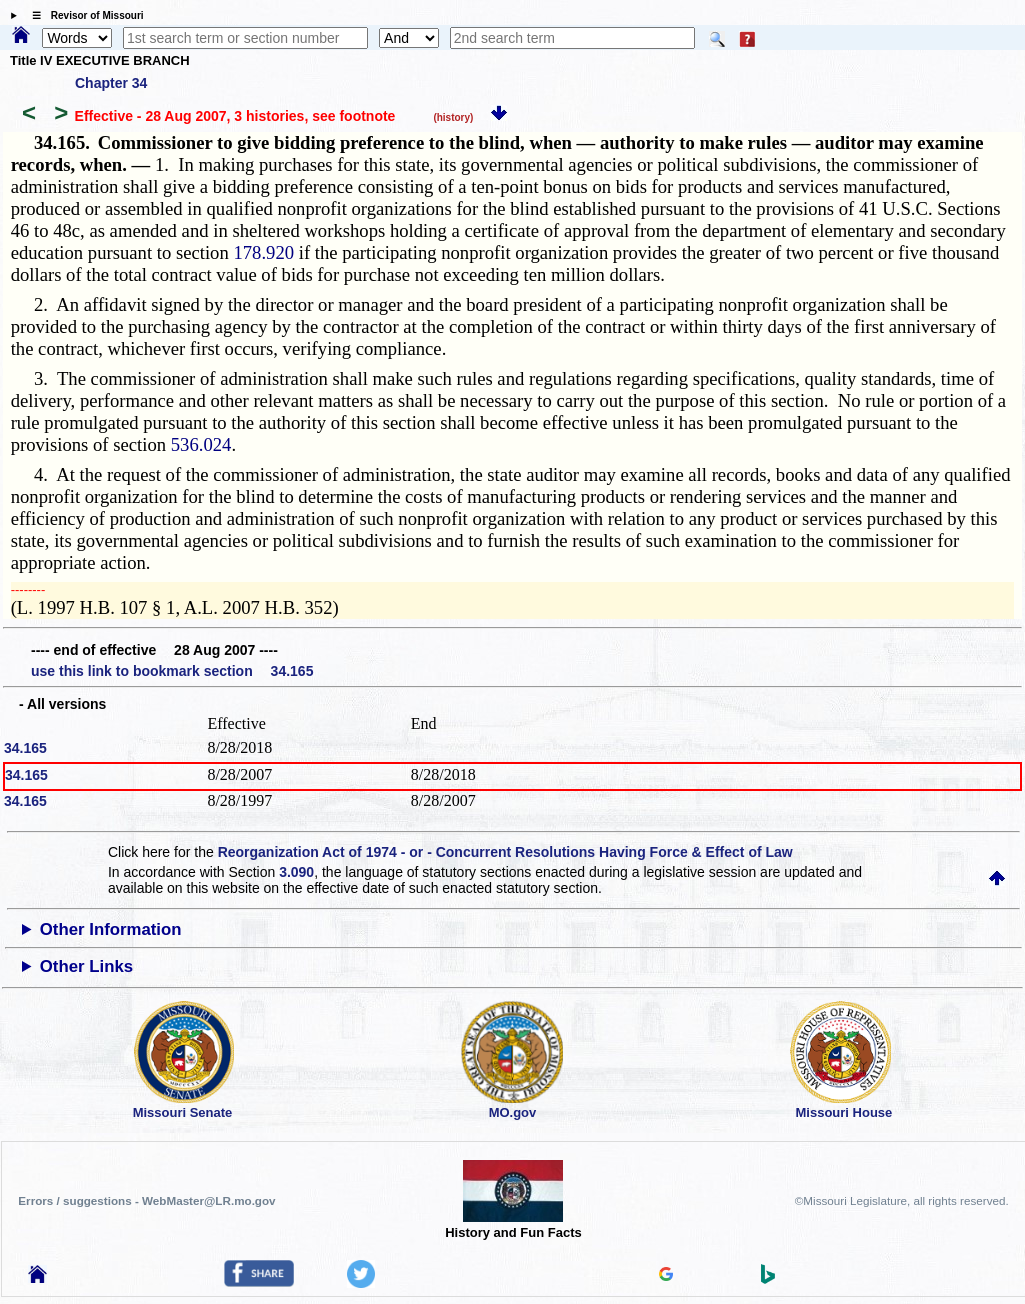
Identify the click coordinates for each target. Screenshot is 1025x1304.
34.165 (25, 748)
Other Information (111, 929)
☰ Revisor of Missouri (83, 15)
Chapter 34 (111, 83)
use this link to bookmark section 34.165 (172, 671)
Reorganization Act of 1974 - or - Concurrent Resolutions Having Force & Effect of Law (505, 852)
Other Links (86, 966)
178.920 (263, 252)
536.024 (201, 444)
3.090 (296, 872)
